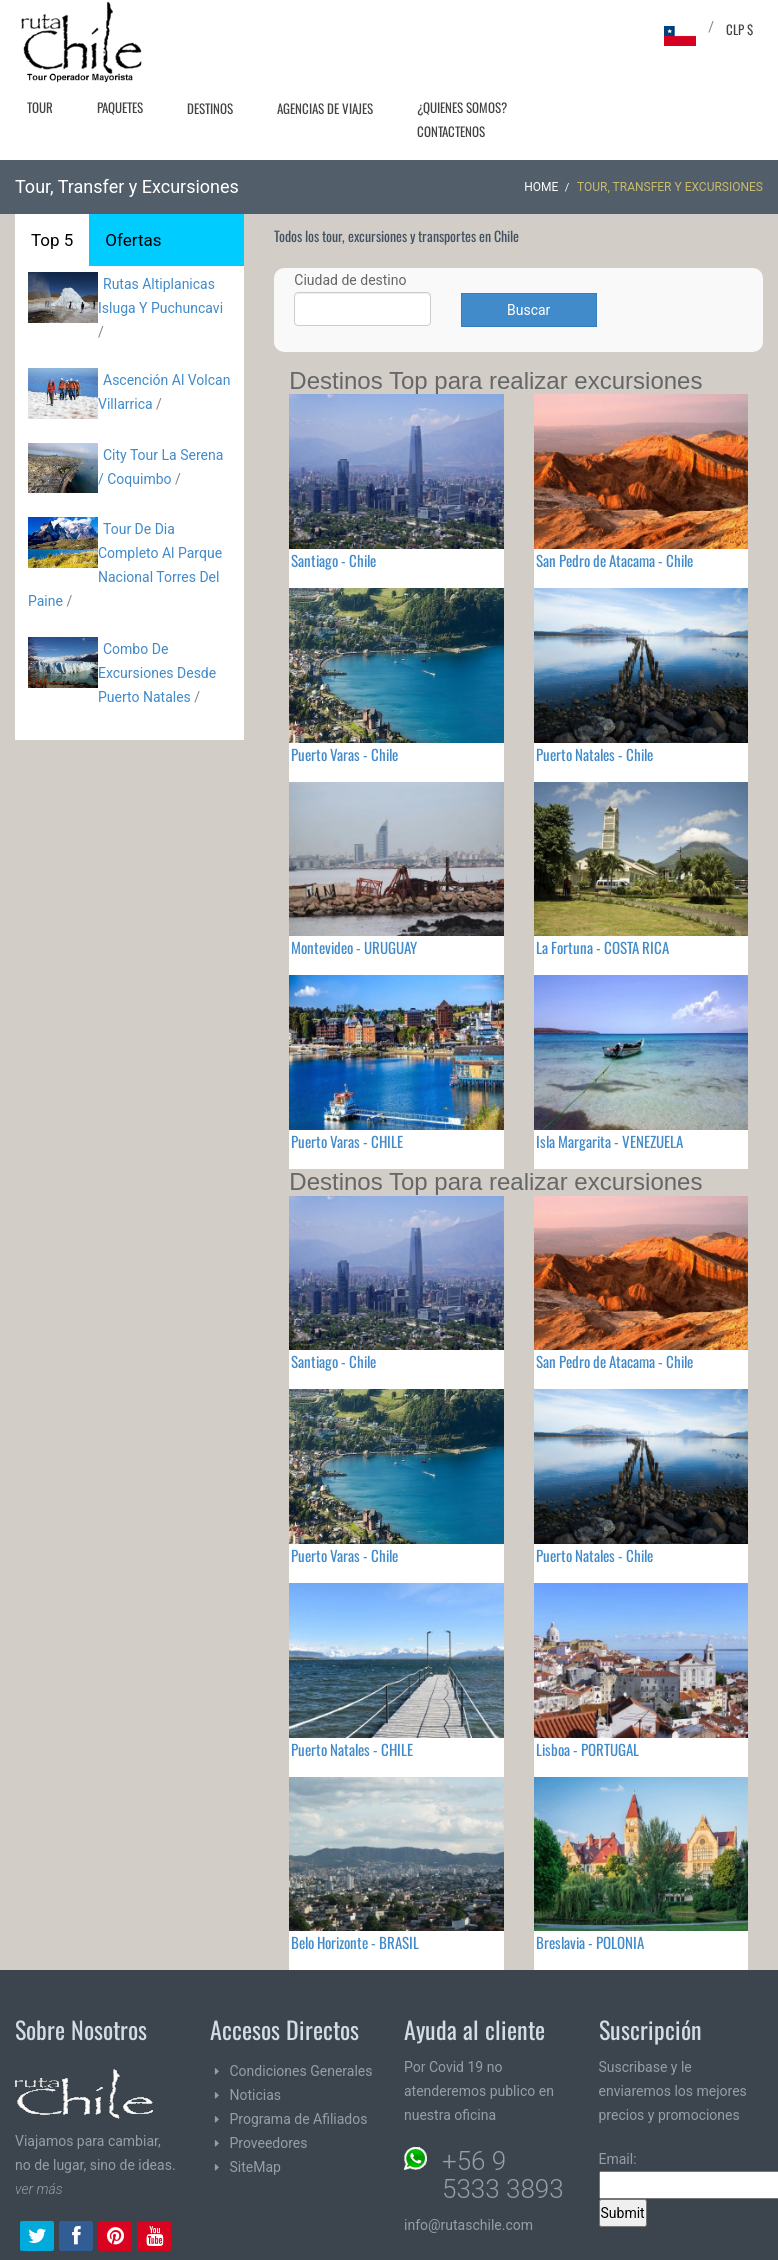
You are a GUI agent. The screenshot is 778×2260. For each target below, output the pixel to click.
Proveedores (269, 2143)
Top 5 (52, 240)
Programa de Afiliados (299, 2119)
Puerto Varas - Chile (344, 754)
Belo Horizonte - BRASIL (355, 1942)
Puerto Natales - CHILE (352, 1749)
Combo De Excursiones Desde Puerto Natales (157, 673)
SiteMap (255, 2167)
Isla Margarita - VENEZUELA (609, 1141)
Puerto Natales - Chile (594, 754)
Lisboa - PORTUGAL (587, 1749)
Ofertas (133, 240)
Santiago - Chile (333, 560)
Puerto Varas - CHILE (347, 1141)
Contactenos (451, 131)
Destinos (210, 108)
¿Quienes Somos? (462, 107)
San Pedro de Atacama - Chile (614, 560)
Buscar (528, 310)
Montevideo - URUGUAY (354, 947)
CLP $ (739, 29)
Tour (40, 107)
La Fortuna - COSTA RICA (602, 947)
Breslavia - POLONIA (590, 1942)
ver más (39, 2189)
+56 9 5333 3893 (503, 2175)
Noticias (256, 2095)
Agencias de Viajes (325, 108)
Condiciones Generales (301, 2071)
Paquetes (120, 107)
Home (541, 187)
